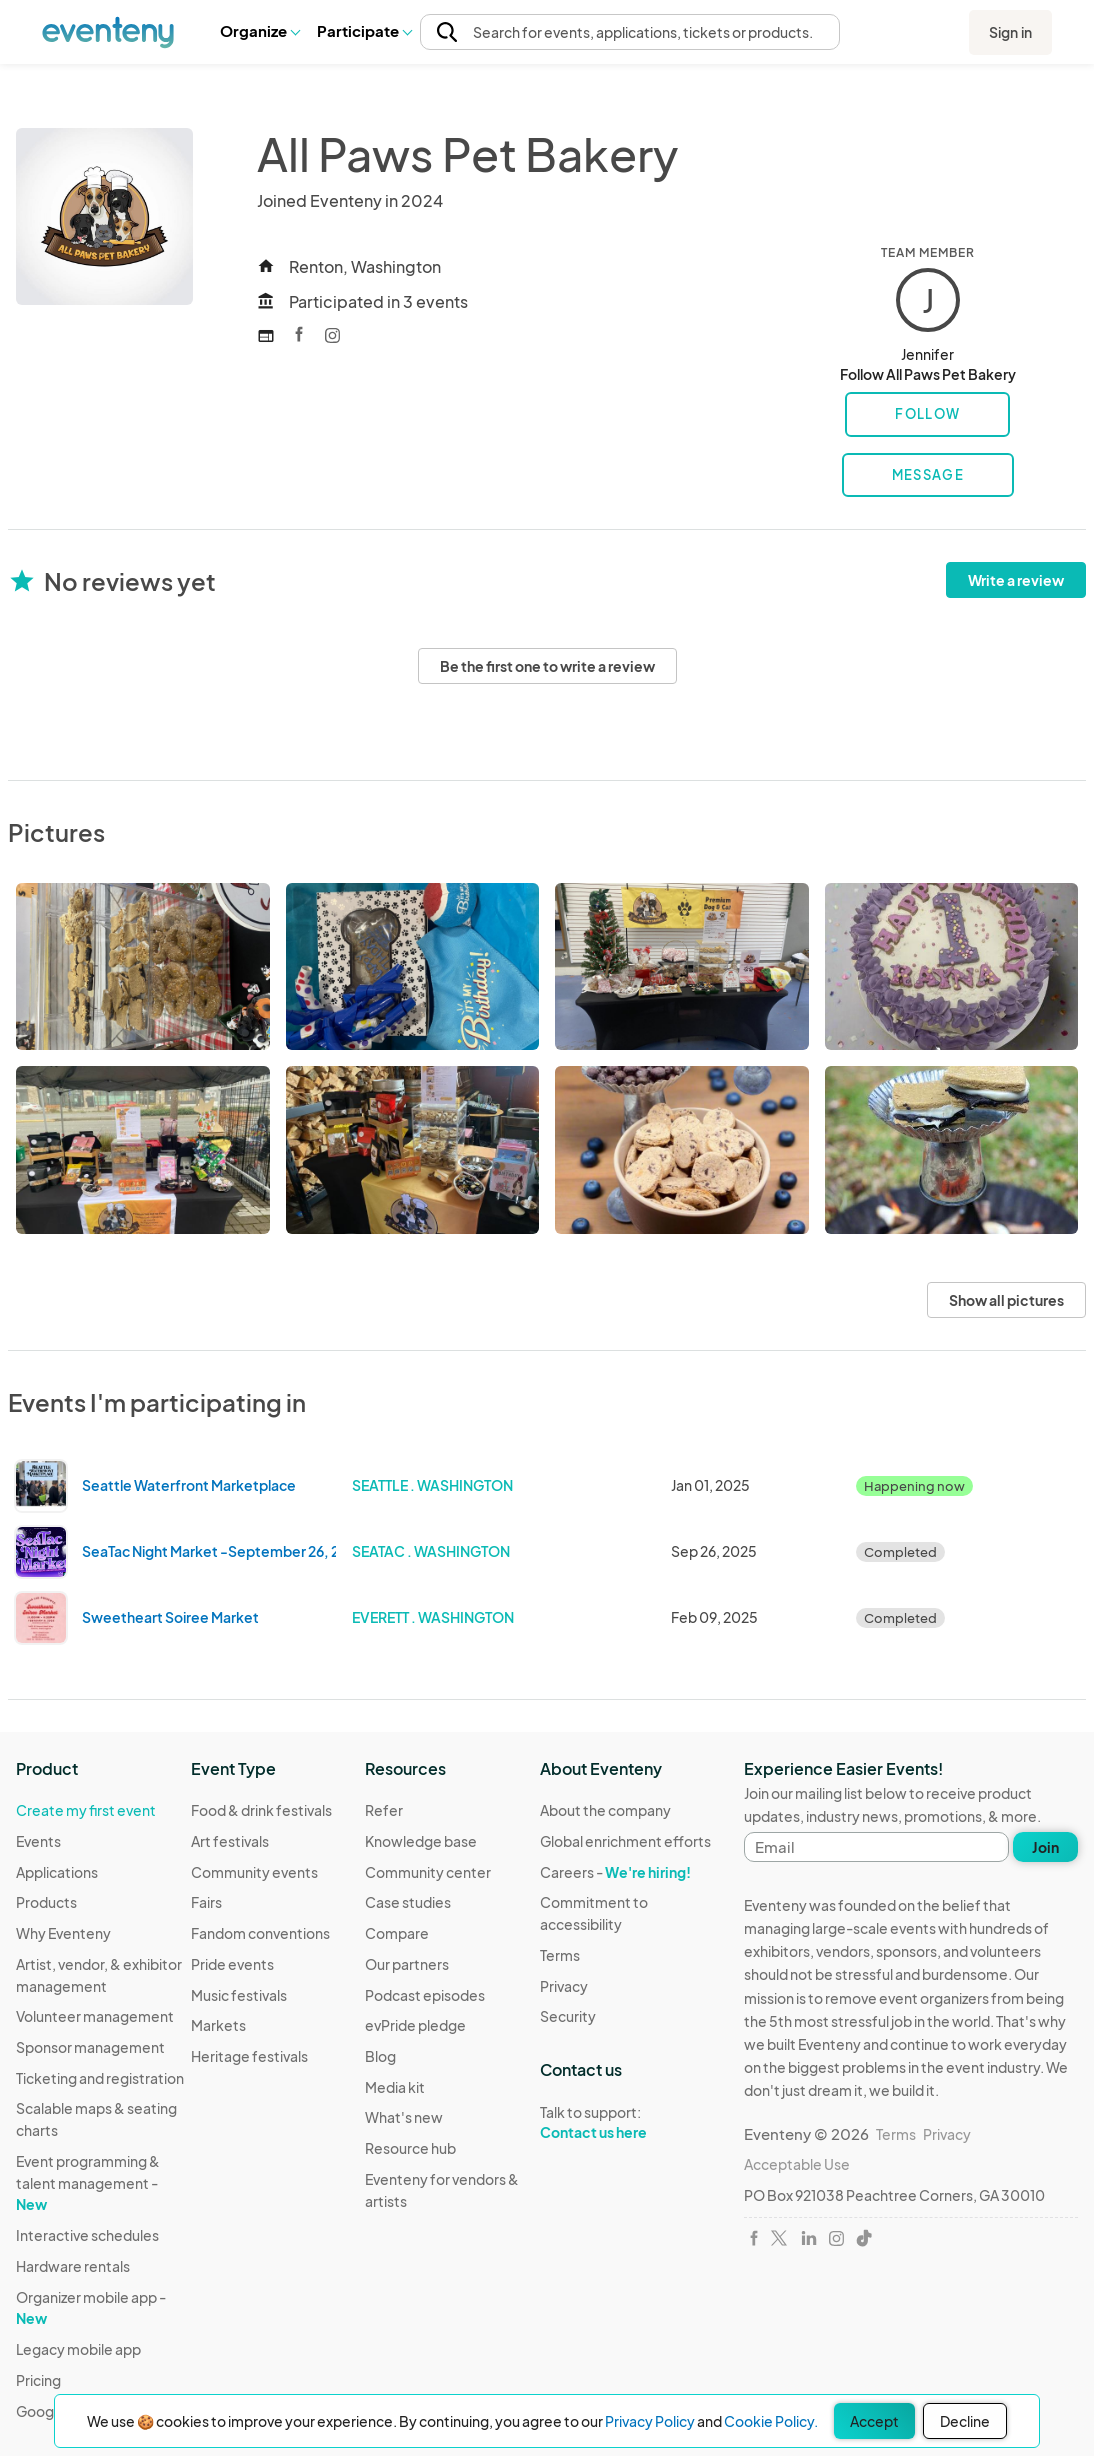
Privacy (564, 1986)
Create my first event (86, 1810)
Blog (380, 2056)
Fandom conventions (260, 1933)
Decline (965, 2421)
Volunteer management (95, 2016)
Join (1045, 1847)
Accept (874, 2421)
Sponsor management (90, 2047)
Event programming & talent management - (88, 2182)
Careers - (615, 1872)
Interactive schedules (87, 2235)
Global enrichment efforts (625, 1841)
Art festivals (230, 1841)
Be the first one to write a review (547, 666)
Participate (364, 30)
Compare (397, 1933)
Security (568, 2016)
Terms (560, 1955)
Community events (254, 1872)
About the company (605, 1810)
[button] (259, 31)
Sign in (1010, 32)
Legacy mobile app (78, 2349)
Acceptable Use (797, 2164)
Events (38, 1841)
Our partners (407, 1964)
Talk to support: (627, 2123)
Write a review (1016, 580)
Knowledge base (421, 1841)
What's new (404, 2117)
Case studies (408, 1902)
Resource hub (410, 2148)
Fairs (206, 1902)
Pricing (38, 2380)
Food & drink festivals (261, 1810)
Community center (428, 1872)
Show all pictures (1006, 1300)
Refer (384, 1810)
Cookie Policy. (771, 2421)
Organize (259, 30)
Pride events (232, 1964)
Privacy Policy (650, 2421)
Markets (218, 2025)
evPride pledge (415, 2025)
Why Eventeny (63, 1933)
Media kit (395, 2087)
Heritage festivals (249, 2056)
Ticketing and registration (100, 2078)
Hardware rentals (73, 2266)
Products (46, 1902)
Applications (57, 1872)
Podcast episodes (425, 1995)
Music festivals (239, 1995)
